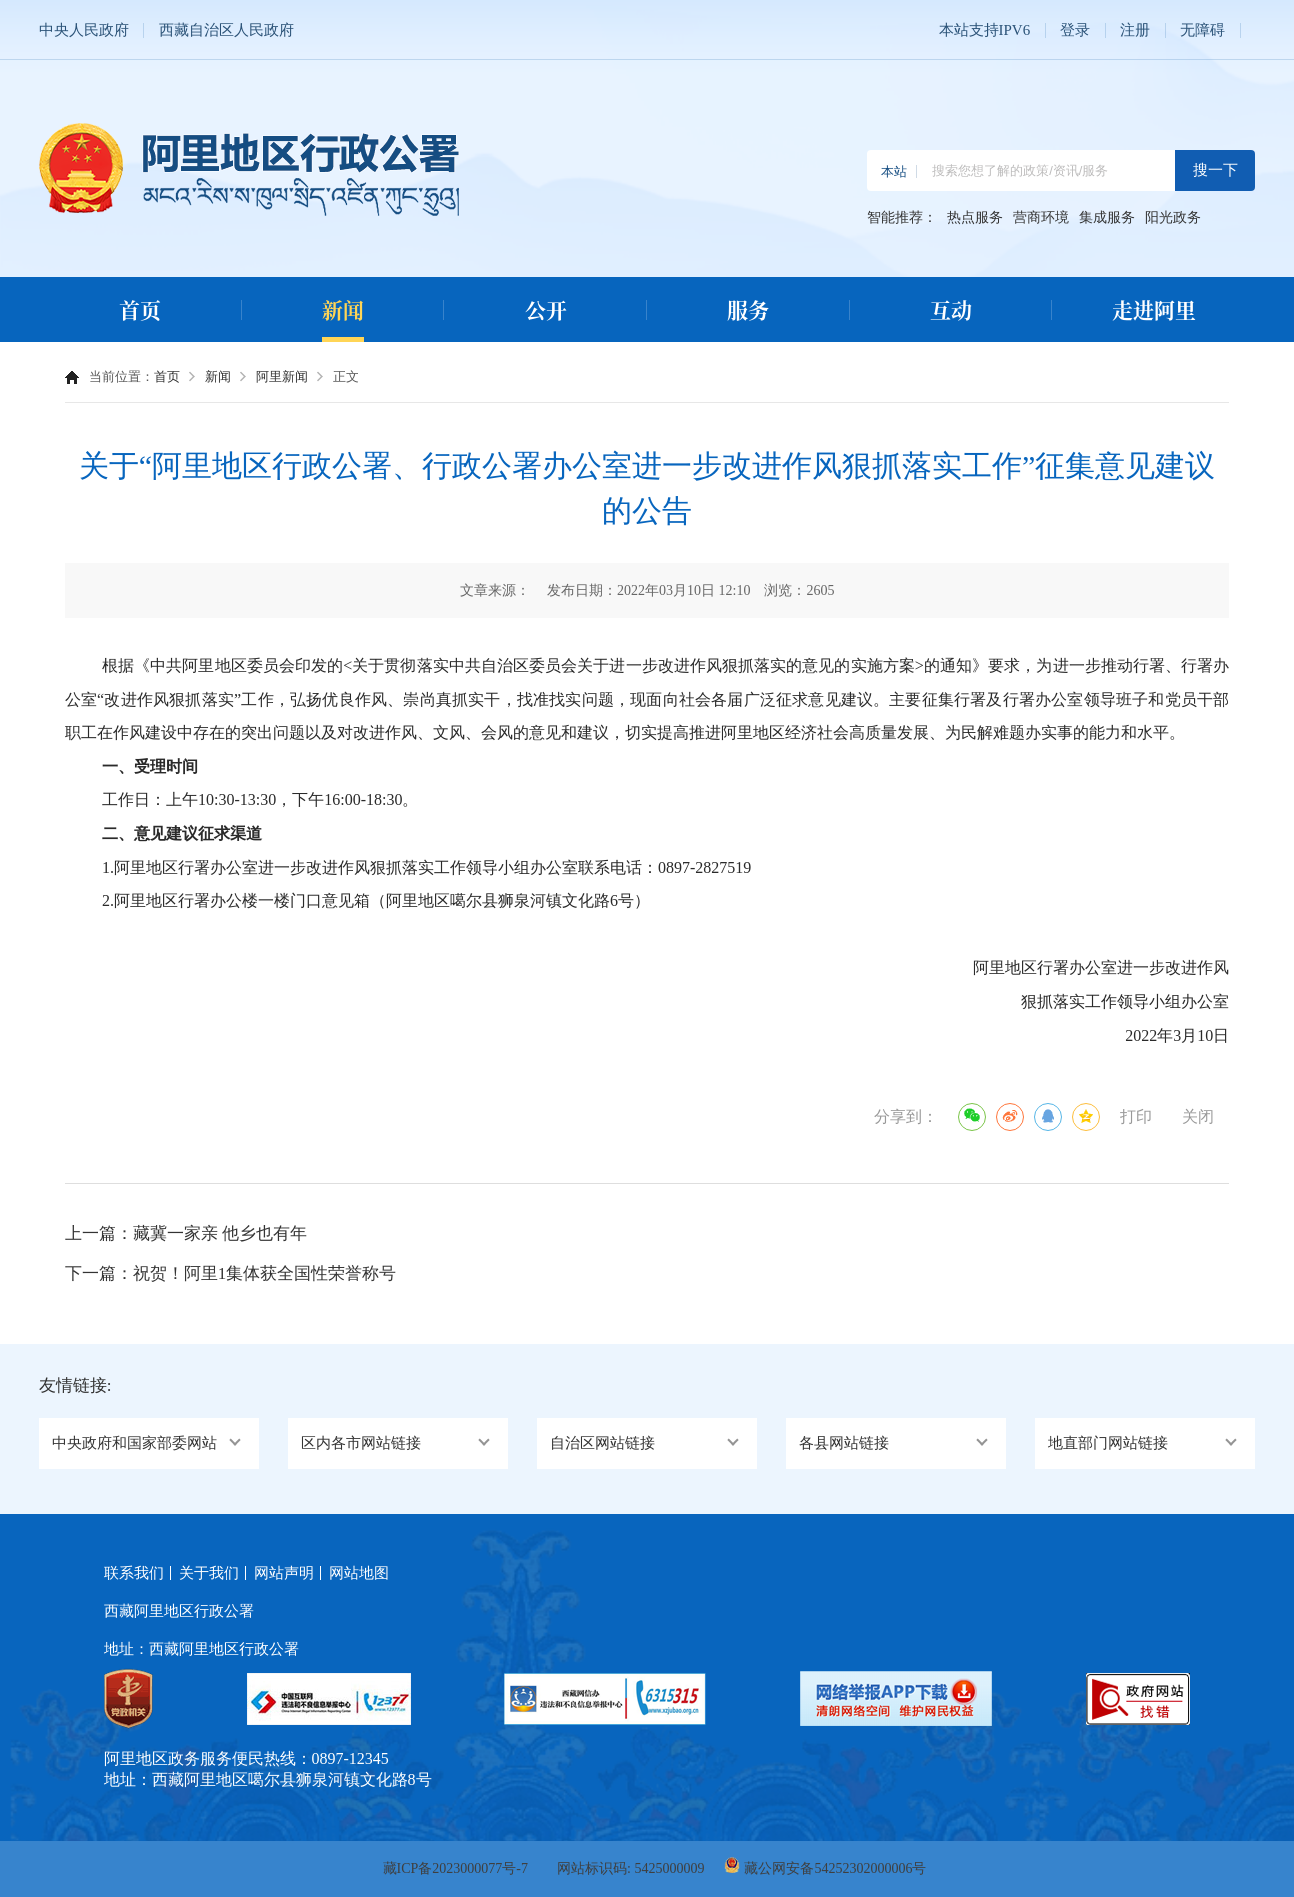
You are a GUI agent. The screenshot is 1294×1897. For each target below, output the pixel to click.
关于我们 (209, 1573)
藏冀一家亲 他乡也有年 (220, 1233)
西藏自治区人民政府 (226, 30)
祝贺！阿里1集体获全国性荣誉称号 (265, 1273)
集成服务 (1107, 218)
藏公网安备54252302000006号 (835, 1868)
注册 (1135, 30)
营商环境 (1041, 218)
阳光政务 (1173, 218)
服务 (748, 309)
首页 (140, 309)
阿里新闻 (282, 376)
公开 (546, 309)
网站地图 (359, 1573)
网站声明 (284, 1573)
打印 (1136, 1116)
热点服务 (975, 218)
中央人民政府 (84, 30)
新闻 (343, 309)
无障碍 (1202, 30)
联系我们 (134, 1573)
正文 (346, 376)
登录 (1075, 30)
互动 (951, 309)
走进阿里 (1154, 309)
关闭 (1198, 1116)
